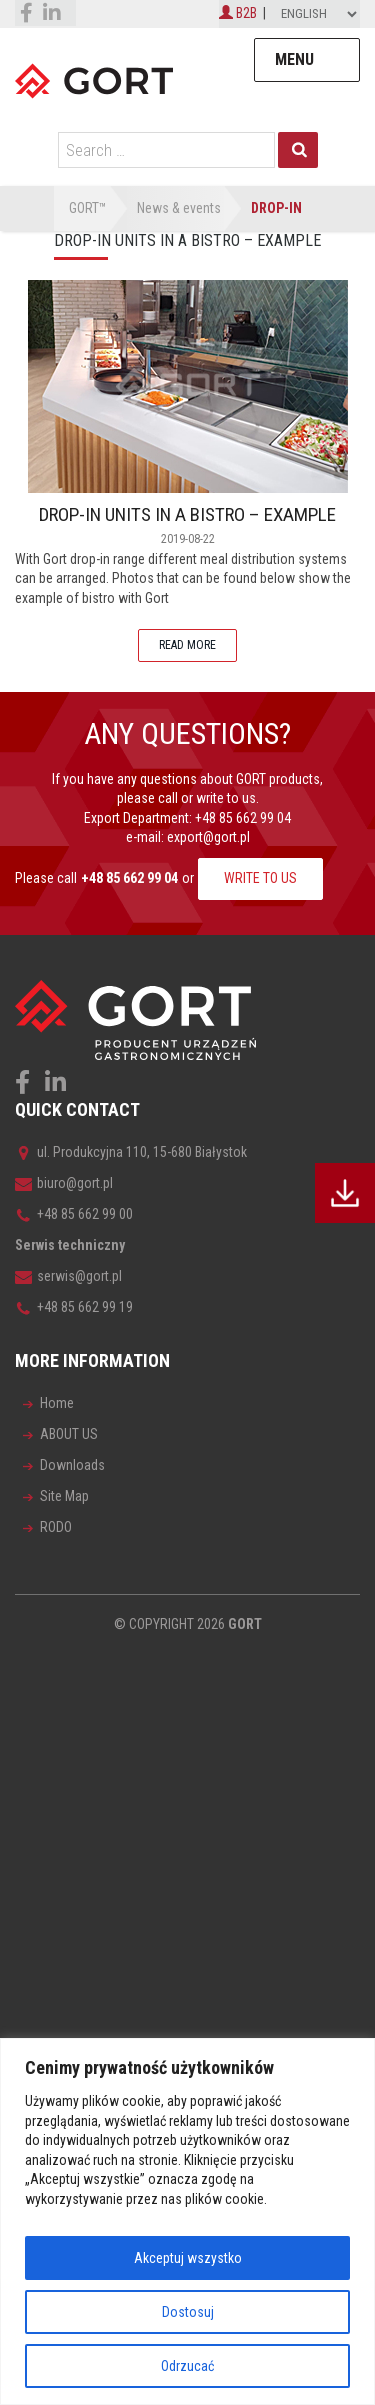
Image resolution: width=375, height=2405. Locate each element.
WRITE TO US (260, 878)
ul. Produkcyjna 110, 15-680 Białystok (131, 1152)
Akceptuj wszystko (188, 2258)
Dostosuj (188, 2312)
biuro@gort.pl (64, 1183)
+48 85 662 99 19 (74, 1307)
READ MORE (187, 645)
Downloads (72, 1465)
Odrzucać (187, 2366)
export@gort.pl (208, 837)
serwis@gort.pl (68, 1276)
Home (57, 1403)
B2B (238, 13)
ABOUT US (69, 1434)
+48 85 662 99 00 (74, 1214)
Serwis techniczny (70, 1245)
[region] (187, 2221)
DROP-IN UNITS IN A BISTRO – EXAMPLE (187, 514)
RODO (56, 1527)
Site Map (64, 1496)
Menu (294, 59)
